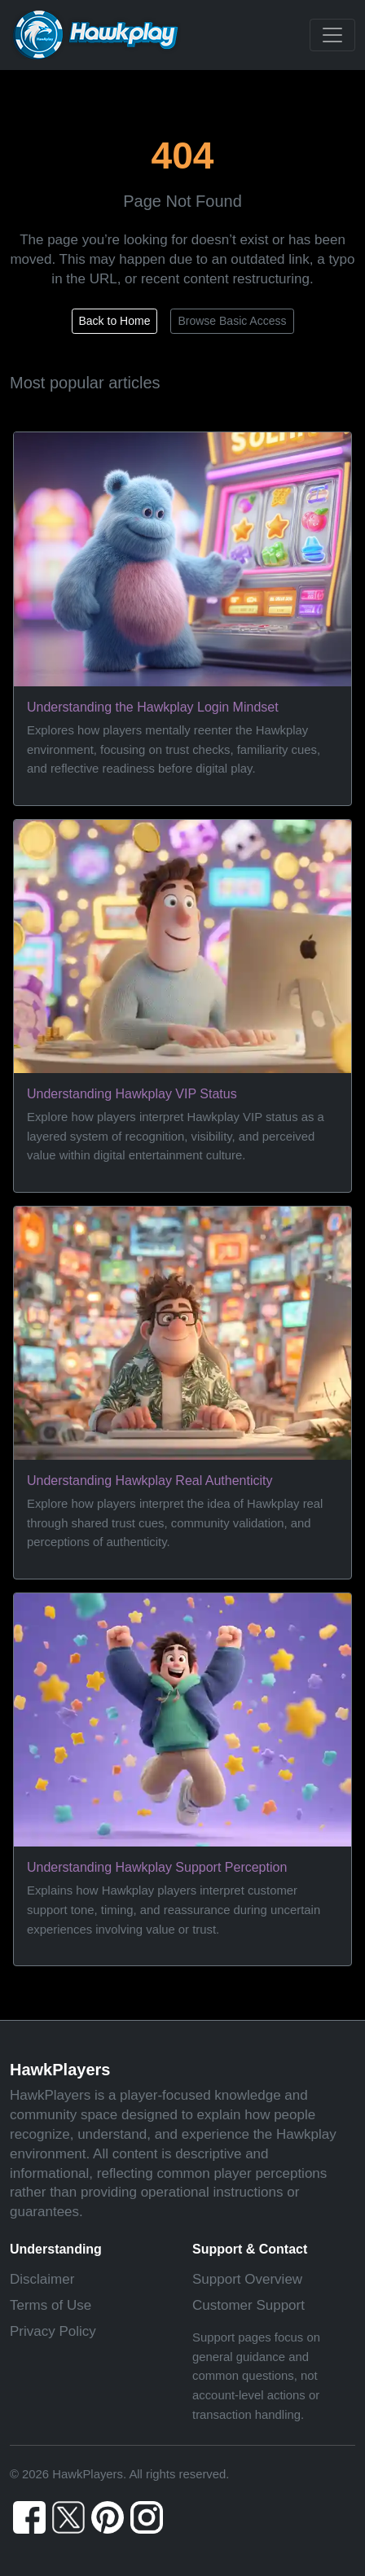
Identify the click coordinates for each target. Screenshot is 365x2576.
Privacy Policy (53, 2331)
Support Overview (247, 2279)
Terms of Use (50, 2305)
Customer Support (248, 2305)
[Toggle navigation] (332, 35)
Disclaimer (42, 2279)
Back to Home (115, 320)
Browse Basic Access (232, 320)
